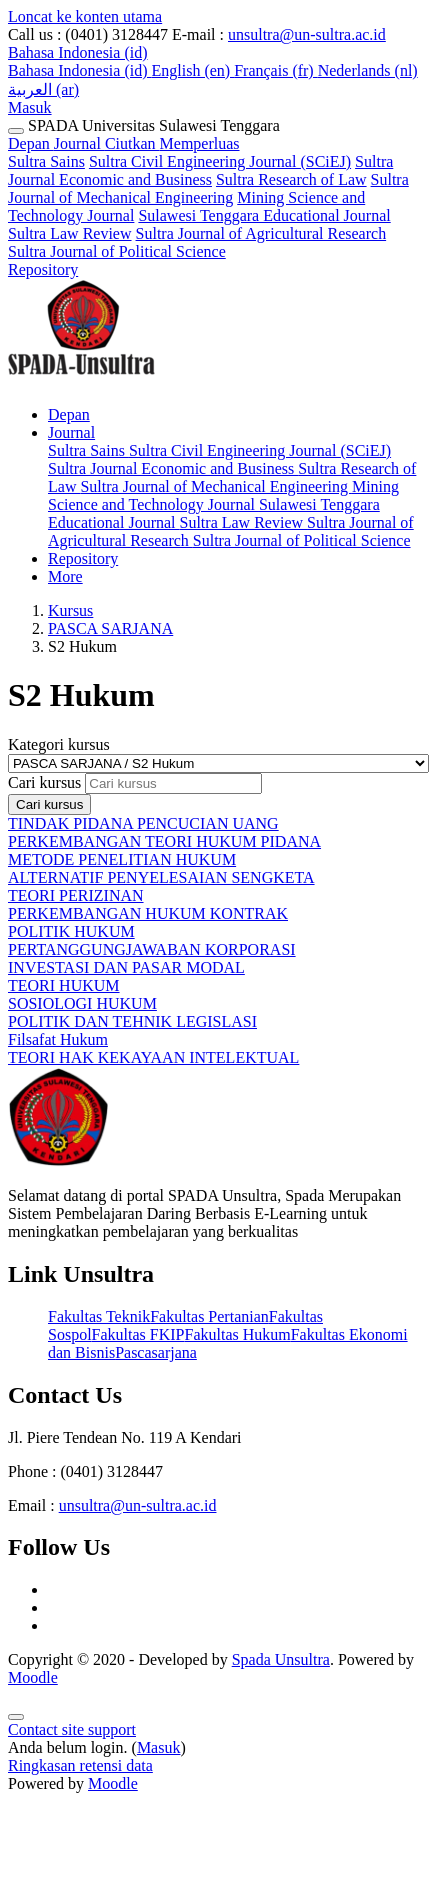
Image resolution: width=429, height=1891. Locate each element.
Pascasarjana (156, 1352)
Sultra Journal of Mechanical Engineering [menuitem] (215, 486)
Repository (43, 269)
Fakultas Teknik (99, 1316)
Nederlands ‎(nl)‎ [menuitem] (368, 70)
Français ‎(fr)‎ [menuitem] (276, 70)
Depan (31, 143)
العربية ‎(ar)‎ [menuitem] (43, 89)
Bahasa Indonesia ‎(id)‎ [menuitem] (80, 70)
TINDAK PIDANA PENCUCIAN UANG (143, 823)
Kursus (70, 610)
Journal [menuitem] (71, 432)
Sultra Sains (46, 161)
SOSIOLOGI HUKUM (82, 1003)
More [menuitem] (65, 576)
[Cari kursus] (173, 783)
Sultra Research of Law (291, 179)
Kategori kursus (59, 744)
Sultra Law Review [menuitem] (244, 522)
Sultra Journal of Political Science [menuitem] (302, 540)
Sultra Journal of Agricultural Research (261, 233)
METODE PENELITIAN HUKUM (122, 859)
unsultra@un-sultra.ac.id (307, 34)
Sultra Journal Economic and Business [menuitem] (173, 468)
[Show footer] (16, 1717)
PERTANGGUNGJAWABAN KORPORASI (152, 949)
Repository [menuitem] (83, 558)
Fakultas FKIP (138, 1334)
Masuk (30, 107)
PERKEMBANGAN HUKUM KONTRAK (148, 913)
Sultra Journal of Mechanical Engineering (208, 188)
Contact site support (72, 1729)
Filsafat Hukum (58, 1039)
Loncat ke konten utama (85, 16)
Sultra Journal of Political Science (117, 251)
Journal (147, 143)
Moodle (33, 1677)
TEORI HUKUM (64, 985)
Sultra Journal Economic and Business (200, 170)
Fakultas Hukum (237, 1334)
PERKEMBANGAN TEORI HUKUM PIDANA (164, 841)
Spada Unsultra (281, 1659)
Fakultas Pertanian (209, 1316)
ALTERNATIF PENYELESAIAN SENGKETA (161, 877)
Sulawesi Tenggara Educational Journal (264, 215)
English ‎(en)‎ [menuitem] (193, 70)
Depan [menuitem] (69, 414)
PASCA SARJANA (110, 628)
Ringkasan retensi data (80, 1765)
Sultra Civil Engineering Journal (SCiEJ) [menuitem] (260, 450)
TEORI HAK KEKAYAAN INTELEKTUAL (153, 1057)
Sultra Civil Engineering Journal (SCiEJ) (220, 161)
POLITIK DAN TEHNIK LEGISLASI (132, 1021)
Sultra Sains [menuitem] (88, 450)
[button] (78, 52)
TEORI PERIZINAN (76, 895)
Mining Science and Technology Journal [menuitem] (223, 495)
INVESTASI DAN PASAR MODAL (126, 967)
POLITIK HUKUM (71, 931)
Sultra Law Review (70, 233)
